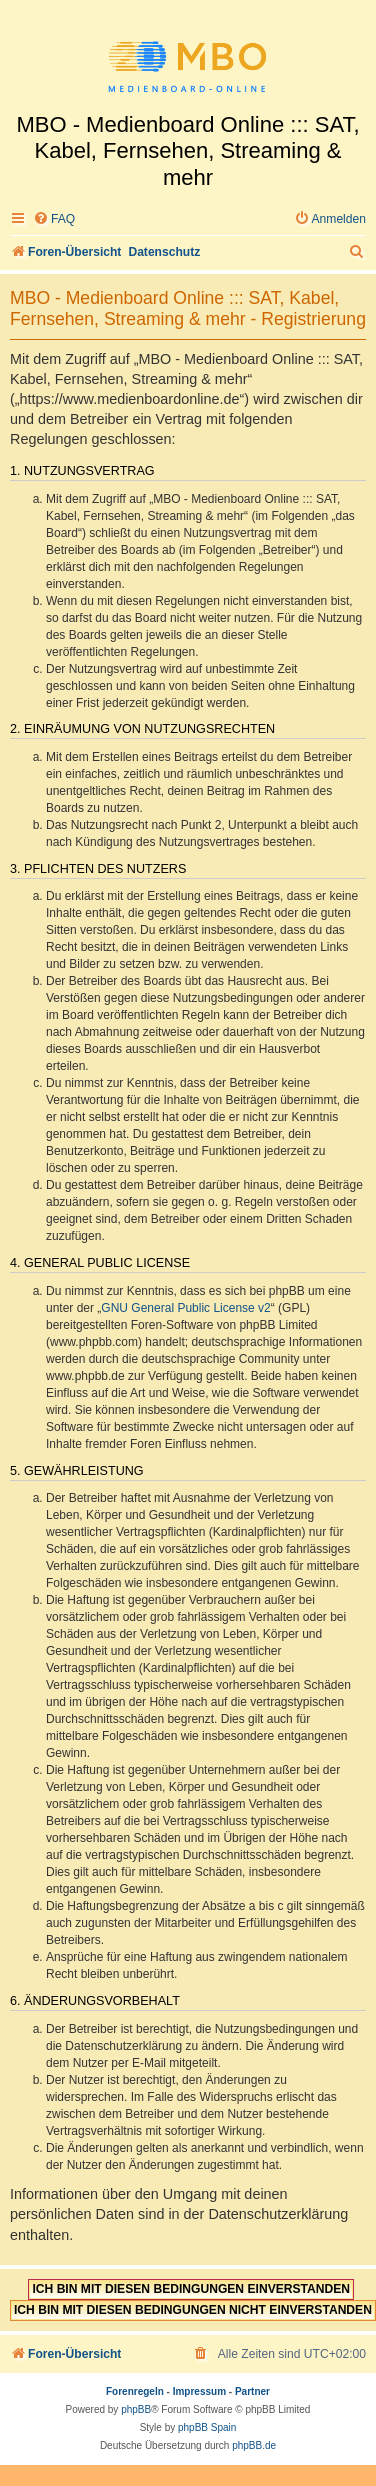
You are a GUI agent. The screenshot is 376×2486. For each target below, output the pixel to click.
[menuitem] (54, 219)
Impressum (199, 2391)
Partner (252, 2391)
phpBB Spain (207, 2427)
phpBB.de (254, 2445)
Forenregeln (135, 2391)
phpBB (136, 2409)
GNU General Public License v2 (185, 1308)
